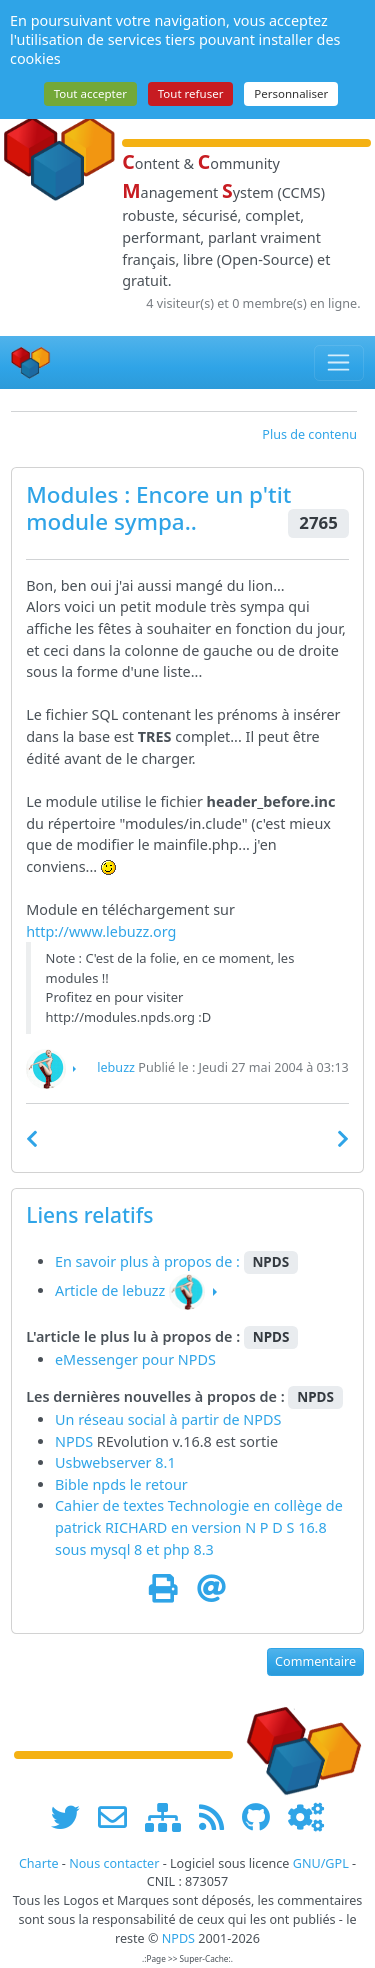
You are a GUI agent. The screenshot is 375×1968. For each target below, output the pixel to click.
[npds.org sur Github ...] (263, 1816)
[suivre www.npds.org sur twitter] (72, 1816)
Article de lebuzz (110, 1290)
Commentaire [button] (315, 1661)
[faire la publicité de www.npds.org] (119, 1816)
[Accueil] (31, 362)
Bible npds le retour (121, 1484)
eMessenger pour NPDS (135, 1359)
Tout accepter (90, 93)
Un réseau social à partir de (149, 1419)
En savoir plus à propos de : (149, 1261)
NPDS (262, 1419)
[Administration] (306, 1816)
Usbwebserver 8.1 (115, 1462)
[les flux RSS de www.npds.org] (218, 1816)
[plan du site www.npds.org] (170, 1816)
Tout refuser (191, 93)
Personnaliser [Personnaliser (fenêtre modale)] (291, 93)
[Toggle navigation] (339, 363)
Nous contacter (114, 1863)
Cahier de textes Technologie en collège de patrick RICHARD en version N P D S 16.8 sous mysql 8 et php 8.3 (199, 1527)
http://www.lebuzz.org (101, 931)
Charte (39, 1863)
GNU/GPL (321, 1863)
